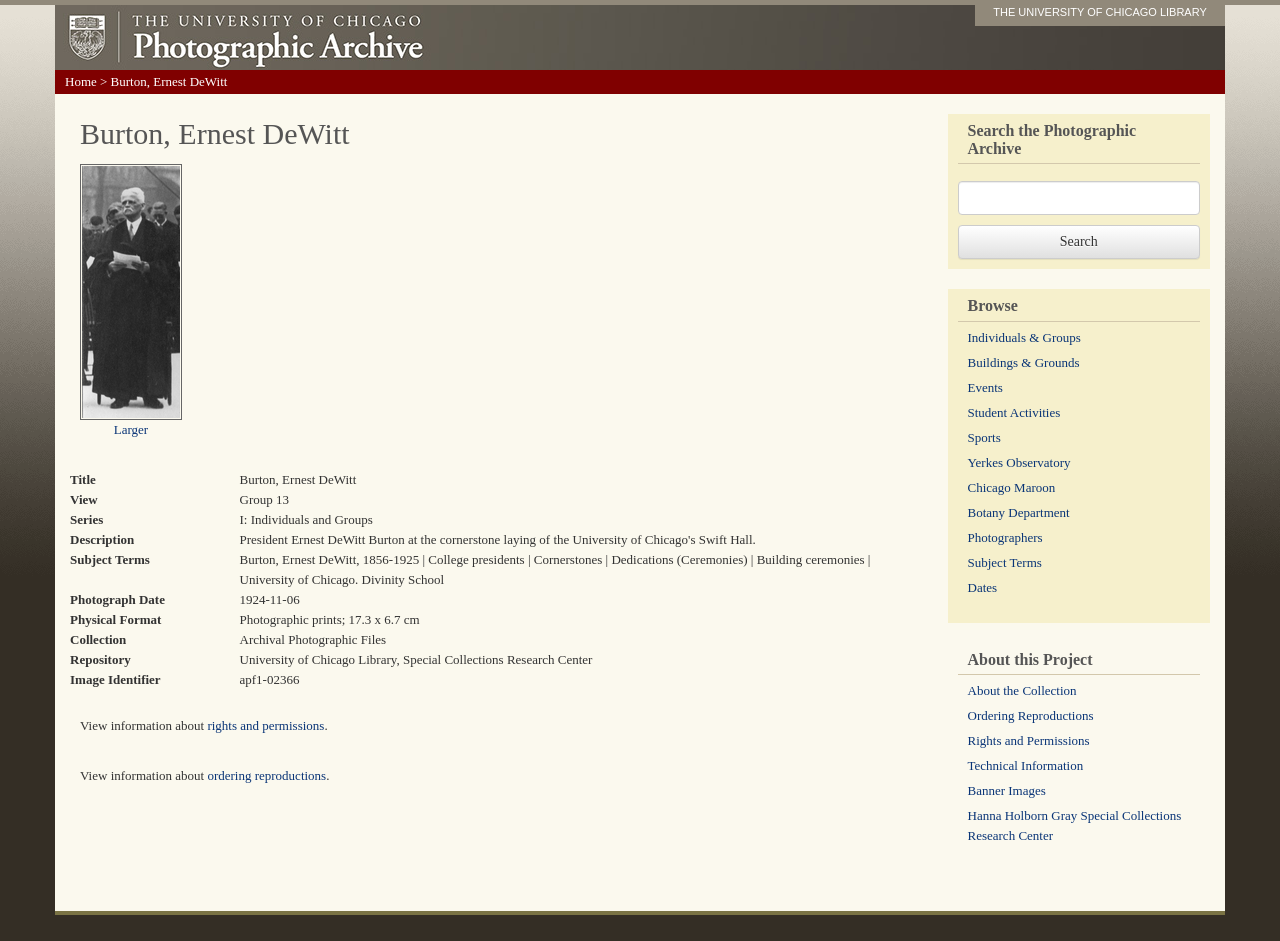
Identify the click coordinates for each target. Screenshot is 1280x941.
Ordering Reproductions (1031, 715)
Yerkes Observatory (1019, 462)
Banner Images (1007, 790)
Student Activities (1014, 412)
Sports (984, 437)
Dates (983, 587)
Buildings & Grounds (1024, 362)
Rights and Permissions (1029, 740)
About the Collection (1022, 690)
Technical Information (1026, 765)
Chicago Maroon (1012, 487)
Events (985, 387)
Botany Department (1019, 512)
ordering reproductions (266, 775)
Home (81, 81)
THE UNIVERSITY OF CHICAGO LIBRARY (1100, 12)
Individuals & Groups (1024, 337)
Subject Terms (1005, 562)
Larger (131, 429)
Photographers (1005, 537)
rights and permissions (265, 725)
